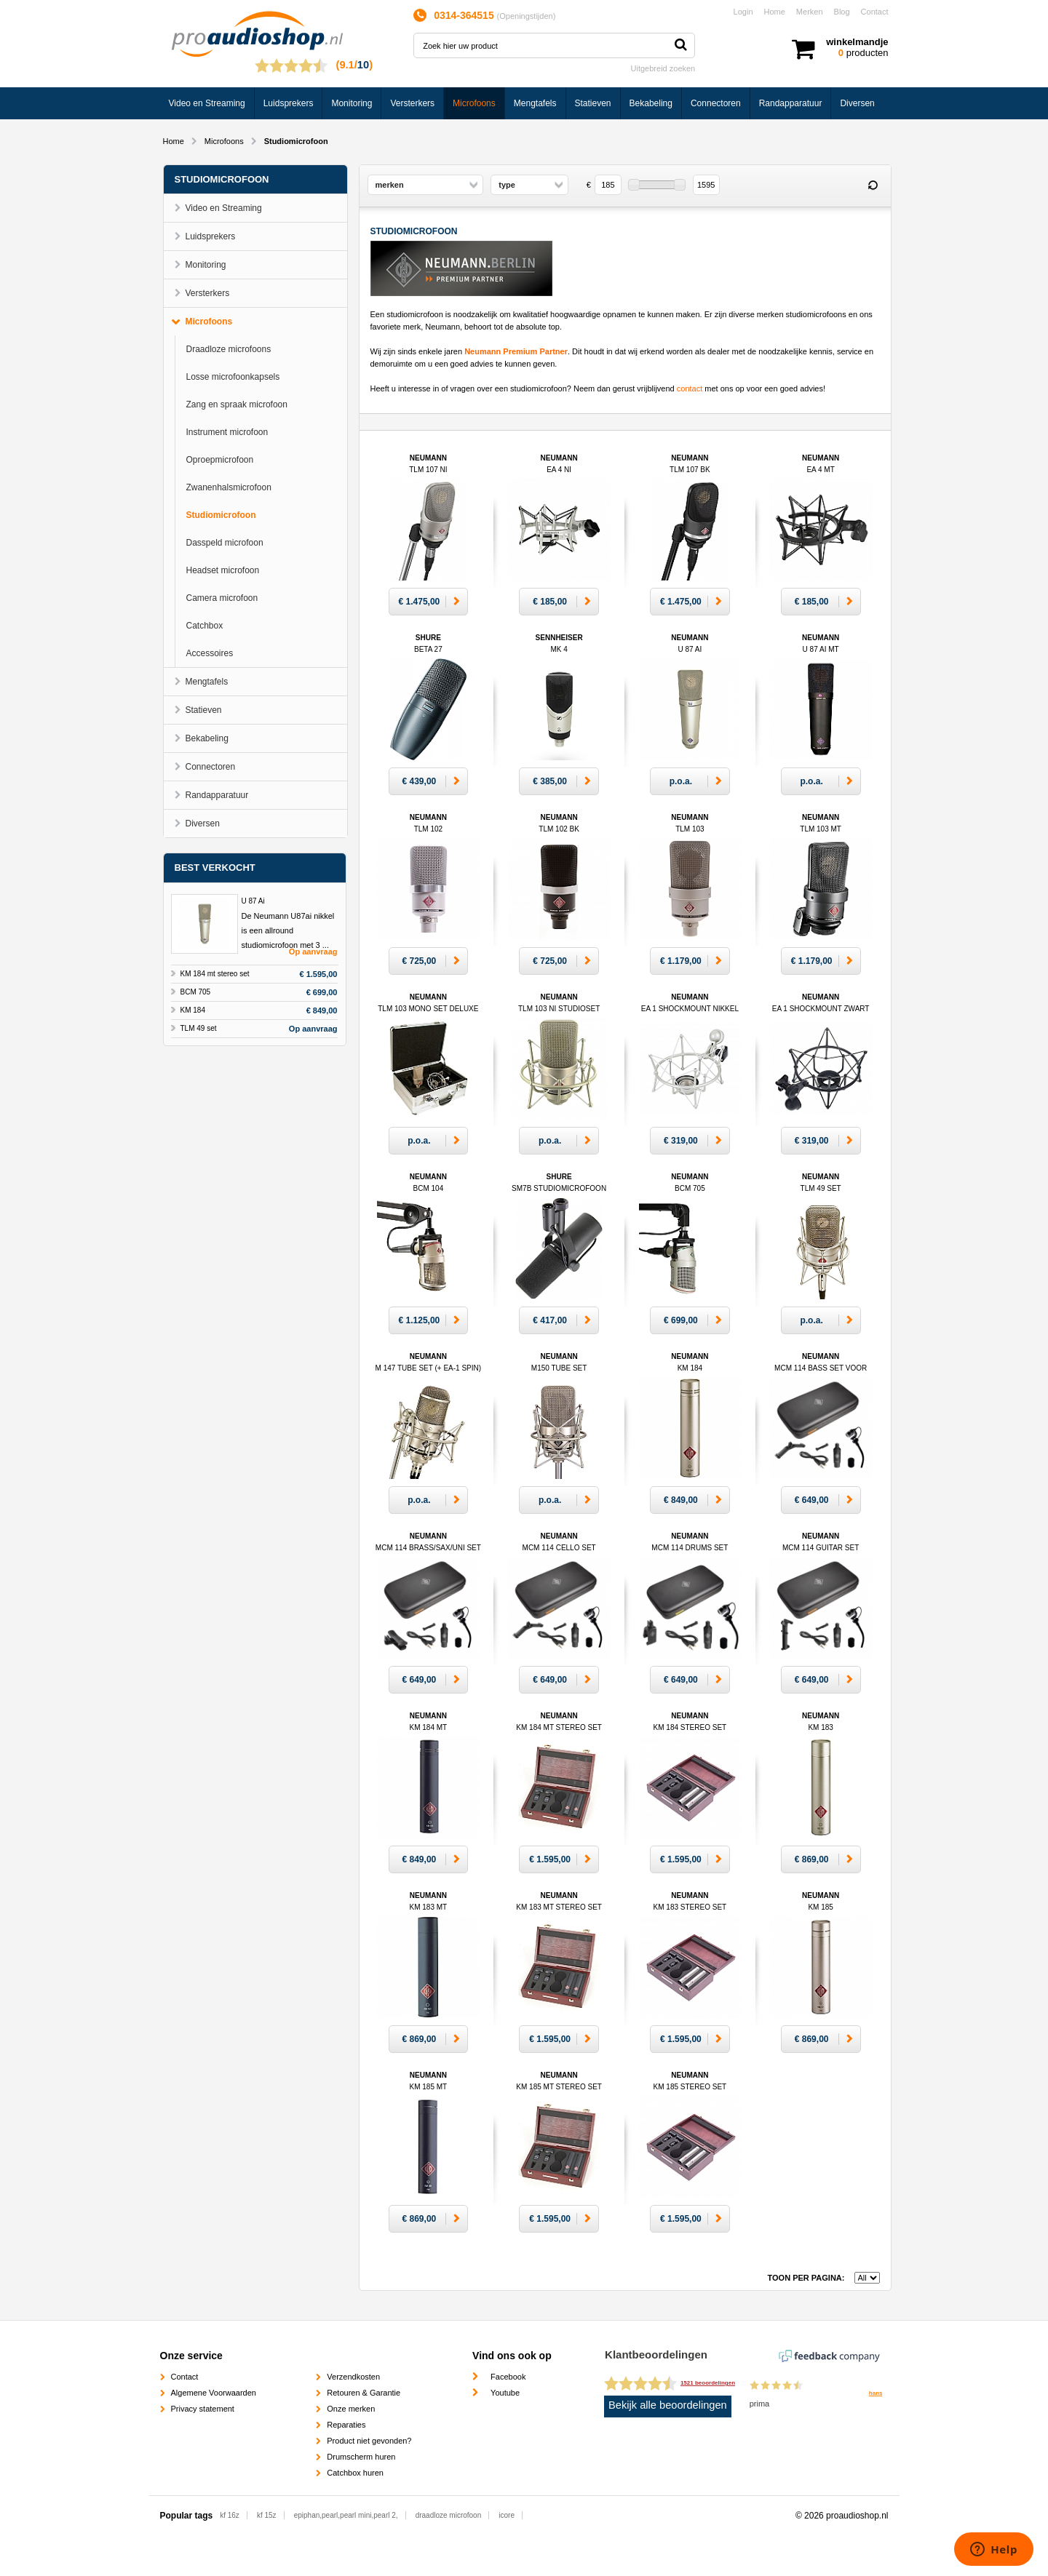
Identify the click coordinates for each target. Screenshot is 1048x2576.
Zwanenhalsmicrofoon (228, 487)
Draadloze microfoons (228, 349)
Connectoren (716, 103)
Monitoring (351, 103)
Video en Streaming (207, 103)
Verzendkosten (353, 2376)
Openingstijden (525, 16)
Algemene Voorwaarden (213, 2392)
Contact (875, 11)
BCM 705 (195, 992)
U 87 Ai (253, 901)
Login (743, 11)
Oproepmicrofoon (220, 460)
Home (774, 11)
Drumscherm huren (361, 2456)
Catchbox (204, 626)
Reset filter (873, 185)
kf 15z (267, 2515)
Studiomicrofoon (221, 515)
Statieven (593, 103)
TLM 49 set (198, 1028)
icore (507, 2515)
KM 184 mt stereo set (215, 974)
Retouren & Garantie (363, 2392)
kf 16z (229, 2515)
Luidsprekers (288, 103)
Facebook (508, 2376)
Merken (809, 11)
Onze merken (351, 2408)
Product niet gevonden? (369, 2440)
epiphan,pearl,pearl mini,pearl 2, (346, 2515)
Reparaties (346, 2424)
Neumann (820, 1368)
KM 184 (192, 1010)
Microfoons (474, 103)
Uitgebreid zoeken (663, 68)
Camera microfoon (222, 598)
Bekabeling (651, 103)
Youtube (505, 2392)
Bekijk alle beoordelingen (667, 2405)
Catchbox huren (355, 2472)
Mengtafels (535, 103)
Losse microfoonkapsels (233, 377)
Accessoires (210, 653)
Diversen (857, 103)
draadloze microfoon (449, 2515)
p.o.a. (681, 781)
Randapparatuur (790, 103)
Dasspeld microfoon (224, 543)
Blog (842, 11)
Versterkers (412, 103)
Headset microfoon (223, 570)
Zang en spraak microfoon (236, 404)
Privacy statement (202, 2408)
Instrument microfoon (227, 432)
